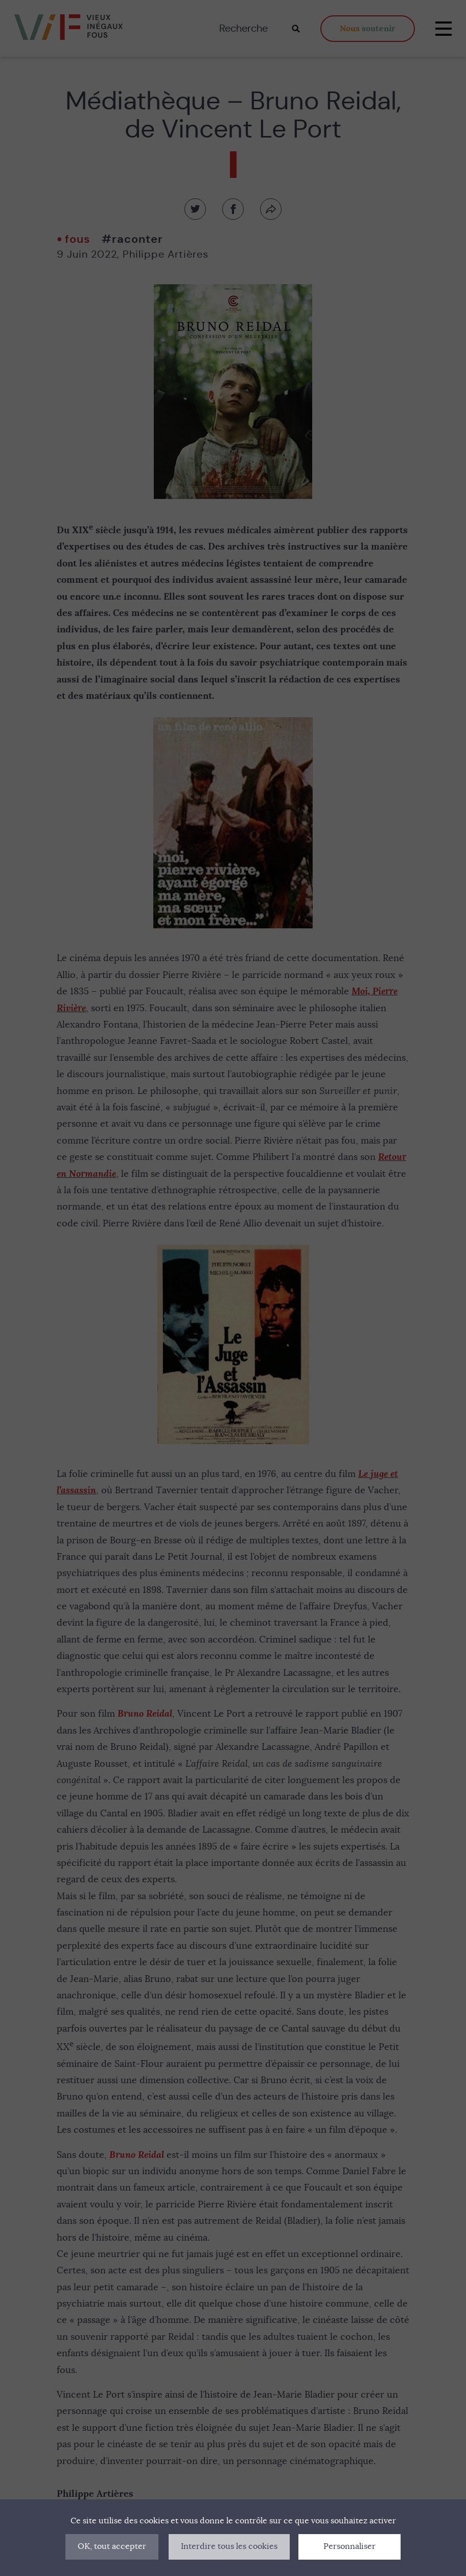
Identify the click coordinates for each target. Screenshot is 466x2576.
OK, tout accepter (112, 2546)
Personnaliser (349, 2546)
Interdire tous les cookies (229, 2546)
